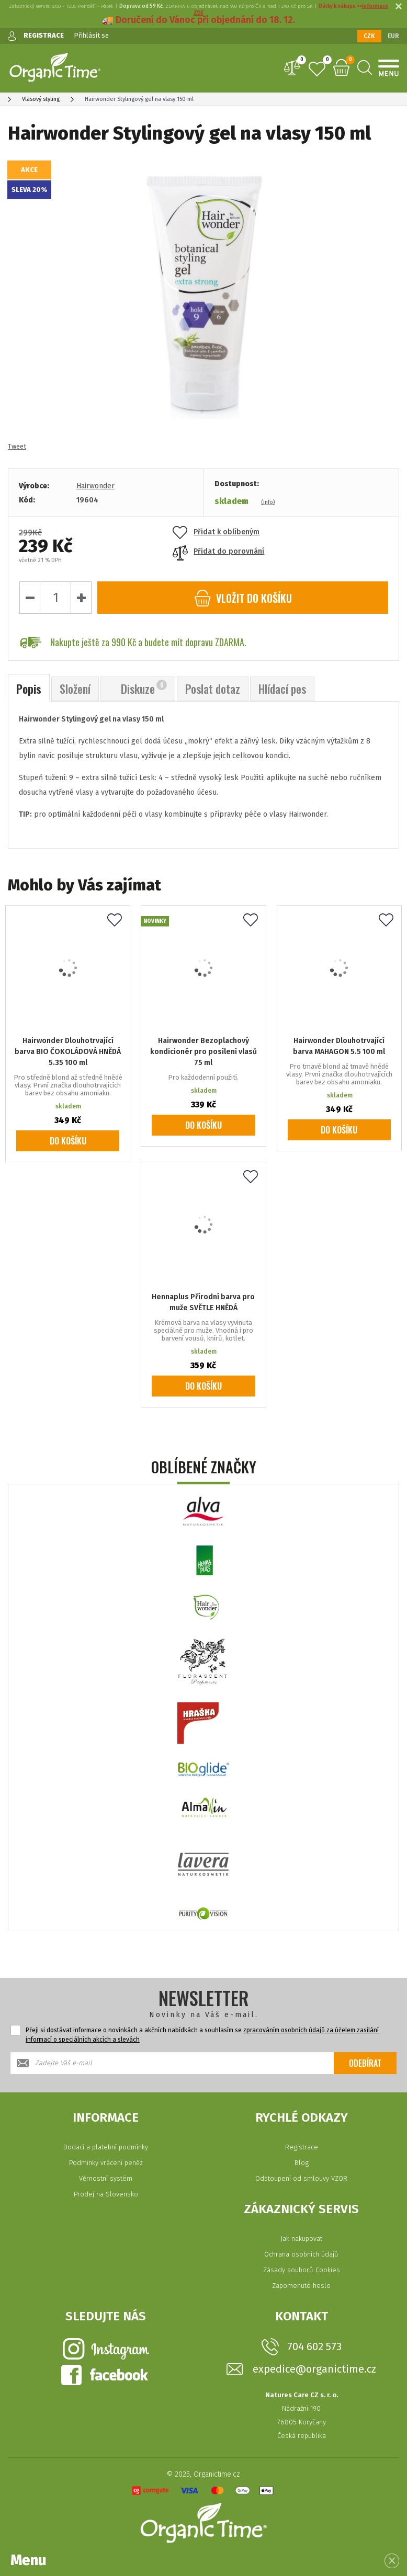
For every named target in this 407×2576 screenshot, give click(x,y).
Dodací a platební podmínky (105, 2147)
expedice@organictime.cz (314, 2369)
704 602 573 (314, 2346)
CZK (369, 36)
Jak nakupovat (301, 2238)
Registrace (301, 2147)
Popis (28, 688)
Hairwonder (95, 486)
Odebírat (365, 2063)
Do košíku (68, 1141)
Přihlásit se (91, 35)
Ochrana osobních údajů (301, 2254)
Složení (75, 688)
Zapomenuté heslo (301, 2285)
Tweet (17, 446)
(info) (268, 502)
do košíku (243, 597)
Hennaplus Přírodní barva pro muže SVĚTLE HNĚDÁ (203, 1302)
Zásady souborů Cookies (301, 2270)
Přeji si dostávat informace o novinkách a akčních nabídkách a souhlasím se (202, 2035)
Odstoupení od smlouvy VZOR (301, 2178)
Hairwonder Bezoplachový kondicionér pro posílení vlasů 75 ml (203, 1051)
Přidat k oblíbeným (216, 532)
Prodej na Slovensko (106, 2194)
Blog (302, 2163)
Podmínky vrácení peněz (106, 2163)
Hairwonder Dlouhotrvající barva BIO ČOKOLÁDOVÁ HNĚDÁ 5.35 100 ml (68, 1051)
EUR (393, 36)
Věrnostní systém (105, 2178)
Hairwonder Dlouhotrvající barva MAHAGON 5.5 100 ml (339, 1046)
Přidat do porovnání (218, 551)
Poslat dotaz (212, 688)
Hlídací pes (282, 688)
